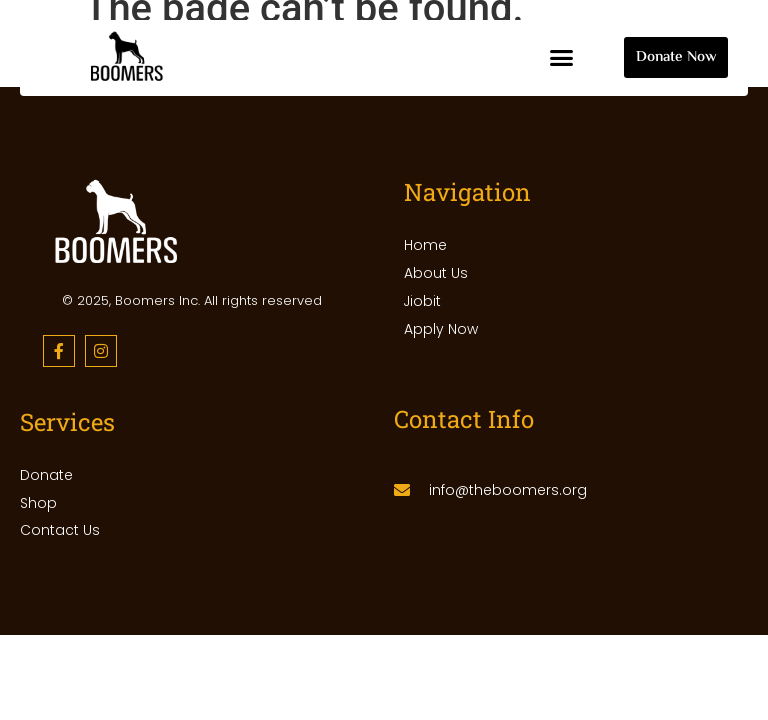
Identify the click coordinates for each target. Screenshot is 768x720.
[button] (562, 58)
